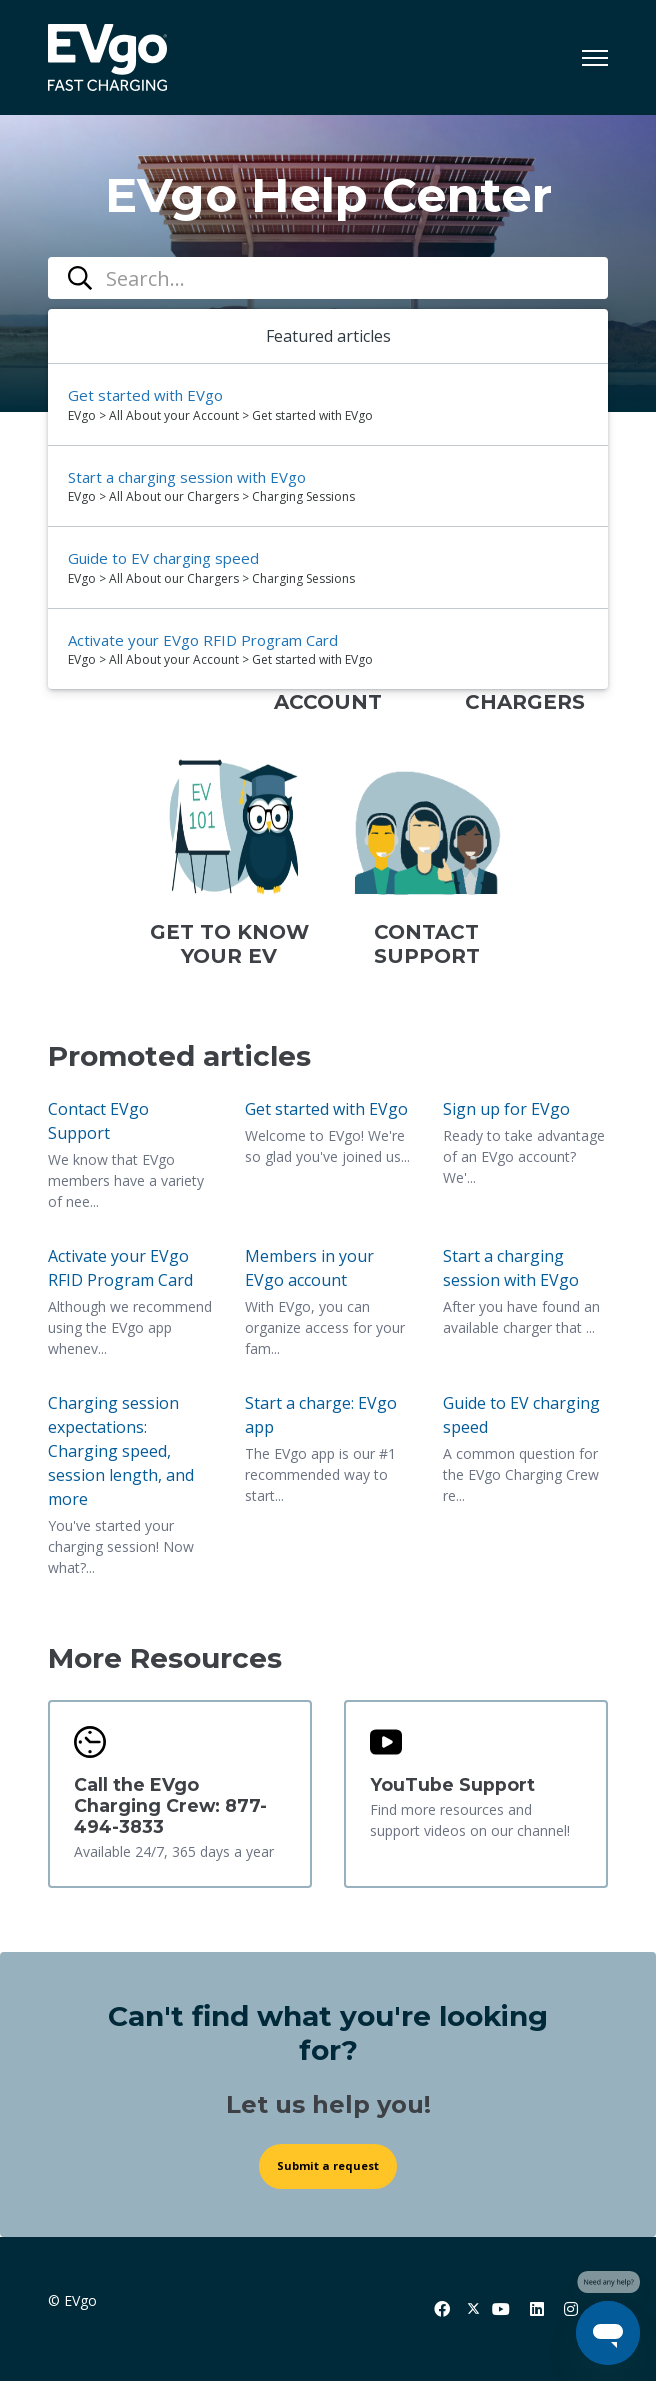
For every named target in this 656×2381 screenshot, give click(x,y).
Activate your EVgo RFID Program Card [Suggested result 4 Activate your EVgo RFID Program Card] (203, 640)
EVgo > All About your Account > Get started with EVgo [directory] (220, 415)
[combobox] (328, 278)
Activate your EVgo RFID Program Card (120, 1268)
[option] (328, 405)
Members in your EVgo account (309, 1268)
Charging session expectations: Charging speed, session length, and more (121, 1451)
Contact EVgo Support (98, 1121)
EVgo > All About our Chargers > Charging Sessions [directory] (211, 496)
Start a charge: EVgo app (321, 1415)
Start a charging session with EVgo (511, 1268)
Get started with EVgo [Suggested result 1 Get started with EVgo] (145, 395)
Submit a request (328, 2165)
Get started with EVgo (326, 1109)
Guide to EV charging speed (521, 1415)
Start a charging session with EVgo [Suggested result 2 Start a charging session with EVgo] (187, 477)
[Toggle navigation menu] (595, 58)
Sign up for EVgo (506, 1109)
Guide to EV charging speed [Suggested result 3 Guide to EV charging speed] (163, 558)
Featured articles (328, 336)
